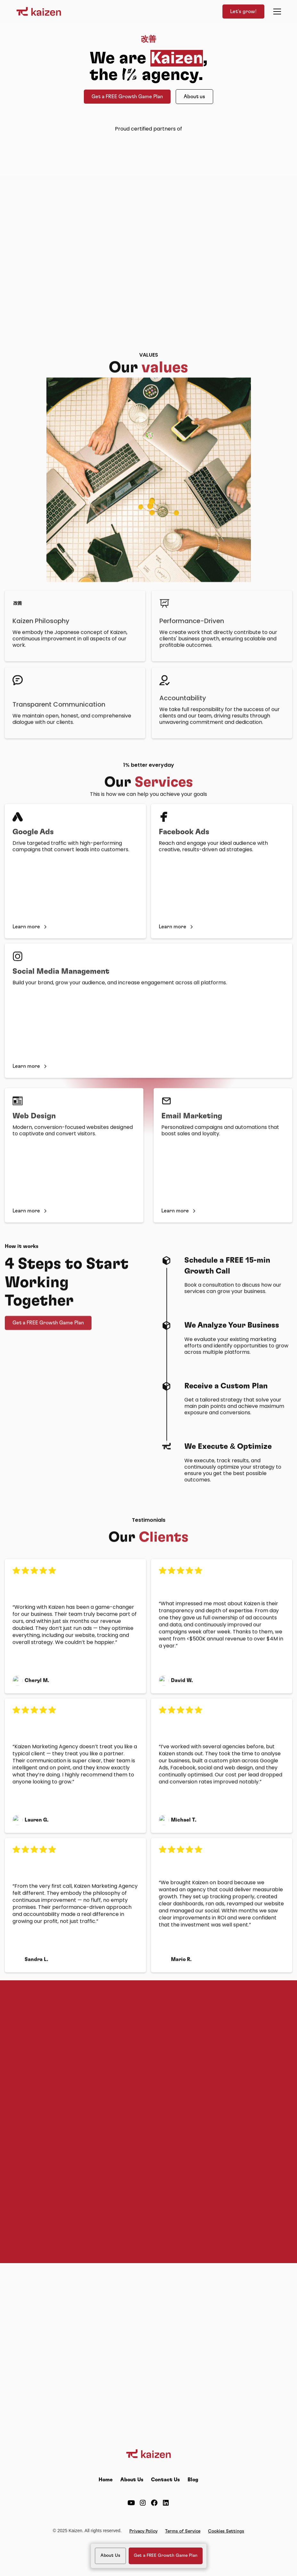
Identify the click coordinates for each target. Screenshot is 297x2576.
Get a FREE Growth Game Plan (127, 96)
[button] (275, 11)
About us (194, 96)
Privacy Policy (143, 2531)
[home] (39, 11)
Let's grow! (243, 11)
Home (106, 2479)
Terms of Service (182, 2531)
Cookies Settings (226, 2531)
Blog (193, 2479)
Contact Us (165, 2479)
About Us (131, 2479)
